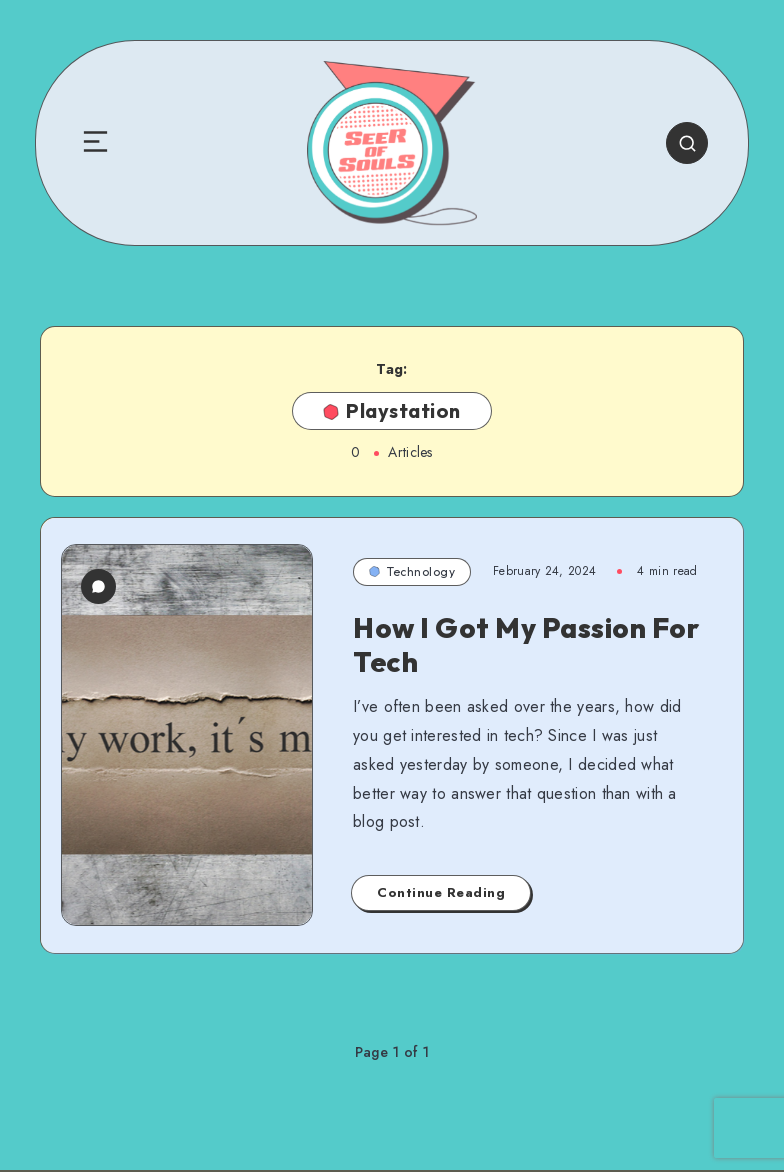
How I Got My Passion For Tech (526, 644)
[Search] (687, 143)
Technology (412, 571)
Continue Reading (441, 892)
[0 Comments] (98, 586)
